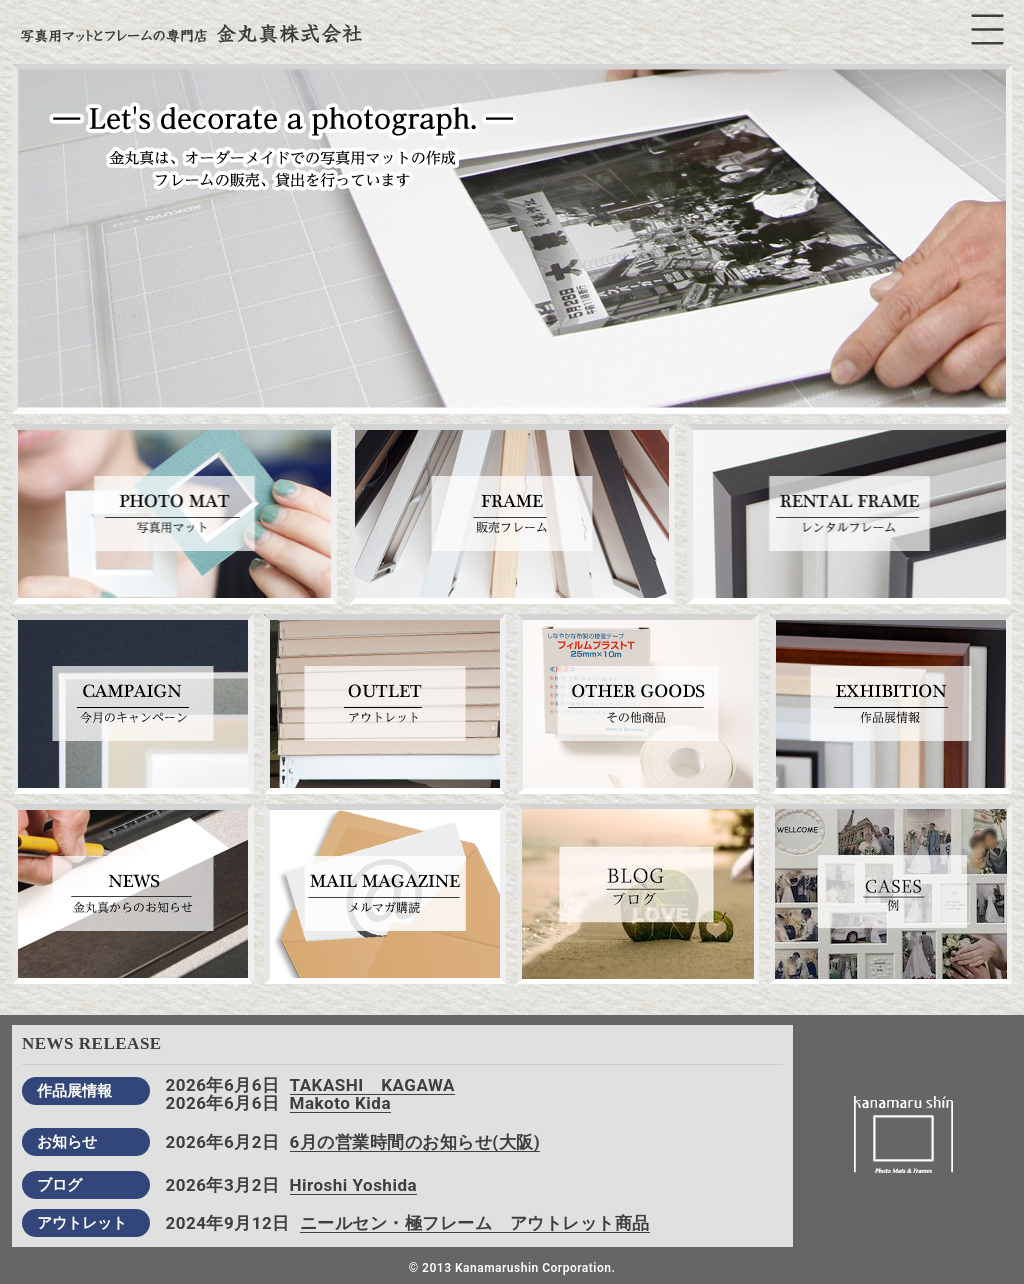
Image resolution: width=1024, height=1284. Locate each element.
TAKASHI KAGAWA (372, 1085)
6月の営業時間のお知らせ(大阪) (415, 1142)
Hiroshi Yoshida (354, 1185)
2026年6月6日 (222, 1085)
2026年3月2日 (222, 1185)
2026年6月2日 (222, 1142)
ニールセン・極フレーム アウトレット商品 (475, 1223)
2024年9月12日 (227, 1223)
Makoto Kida (340, 1103)
